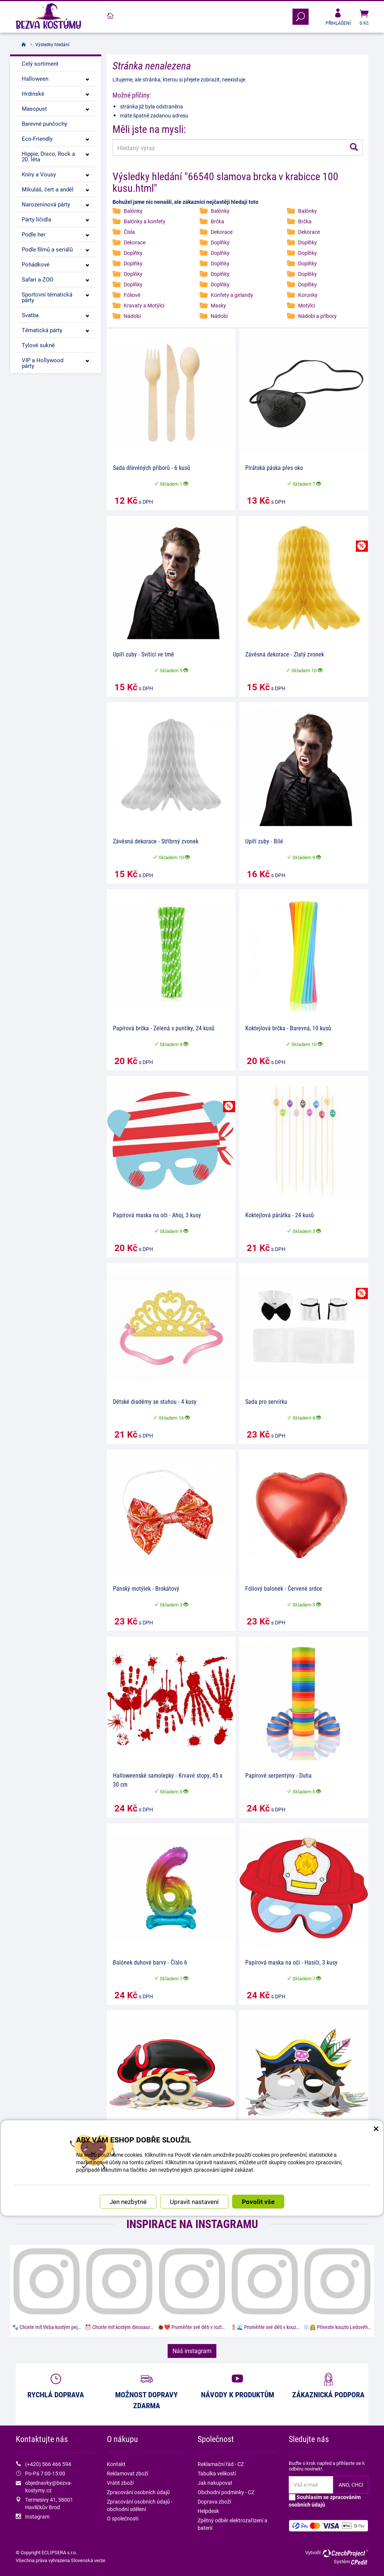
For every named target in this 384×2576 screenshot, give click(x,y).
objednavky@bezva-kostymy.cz (48, 2486)
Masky (218, 305)
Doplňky (220, 242)
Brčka (217, 221)
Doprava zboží (214, 2501)
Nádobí (132, 315)
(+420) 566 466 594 (48, 2464)
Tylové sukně (38, 345)
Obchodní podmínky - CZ (226, 2492)
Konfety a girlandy (232, 294)
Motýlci (306, 305)
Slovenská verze (88, 2560)
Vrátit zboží (120, 2482)
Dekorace (221, 231)
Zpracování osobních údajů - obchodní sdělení (139, 2505)
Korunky (308, 294)
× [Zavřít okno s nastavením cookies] (376, 2048)
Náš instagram (192, 2351)
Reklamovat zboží (127, 2473)
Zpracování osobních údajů (138, 2492)
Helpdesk (208, 2510)
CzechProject (345, 2553)
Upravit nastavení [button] (194, 2123)
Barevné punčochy (44, 123)
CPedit (359, 2562)
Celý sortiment (40, 63)
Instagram (37, 2516)
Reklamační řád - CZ (221, 2464)
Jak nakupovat (215, 2482)
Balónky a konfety (144, 221)
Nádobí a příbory (317, 315)
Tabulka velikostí (217, 2473)
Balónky (133, 210)
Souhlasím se (325, 2500)
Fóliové (132, 294)
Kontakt (116, 2464)
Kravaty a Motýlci (144, 305)
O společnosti (122, 2518)
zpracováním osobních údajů (325, 2500)
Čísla (129, 231)
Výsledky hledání (52, 44)
